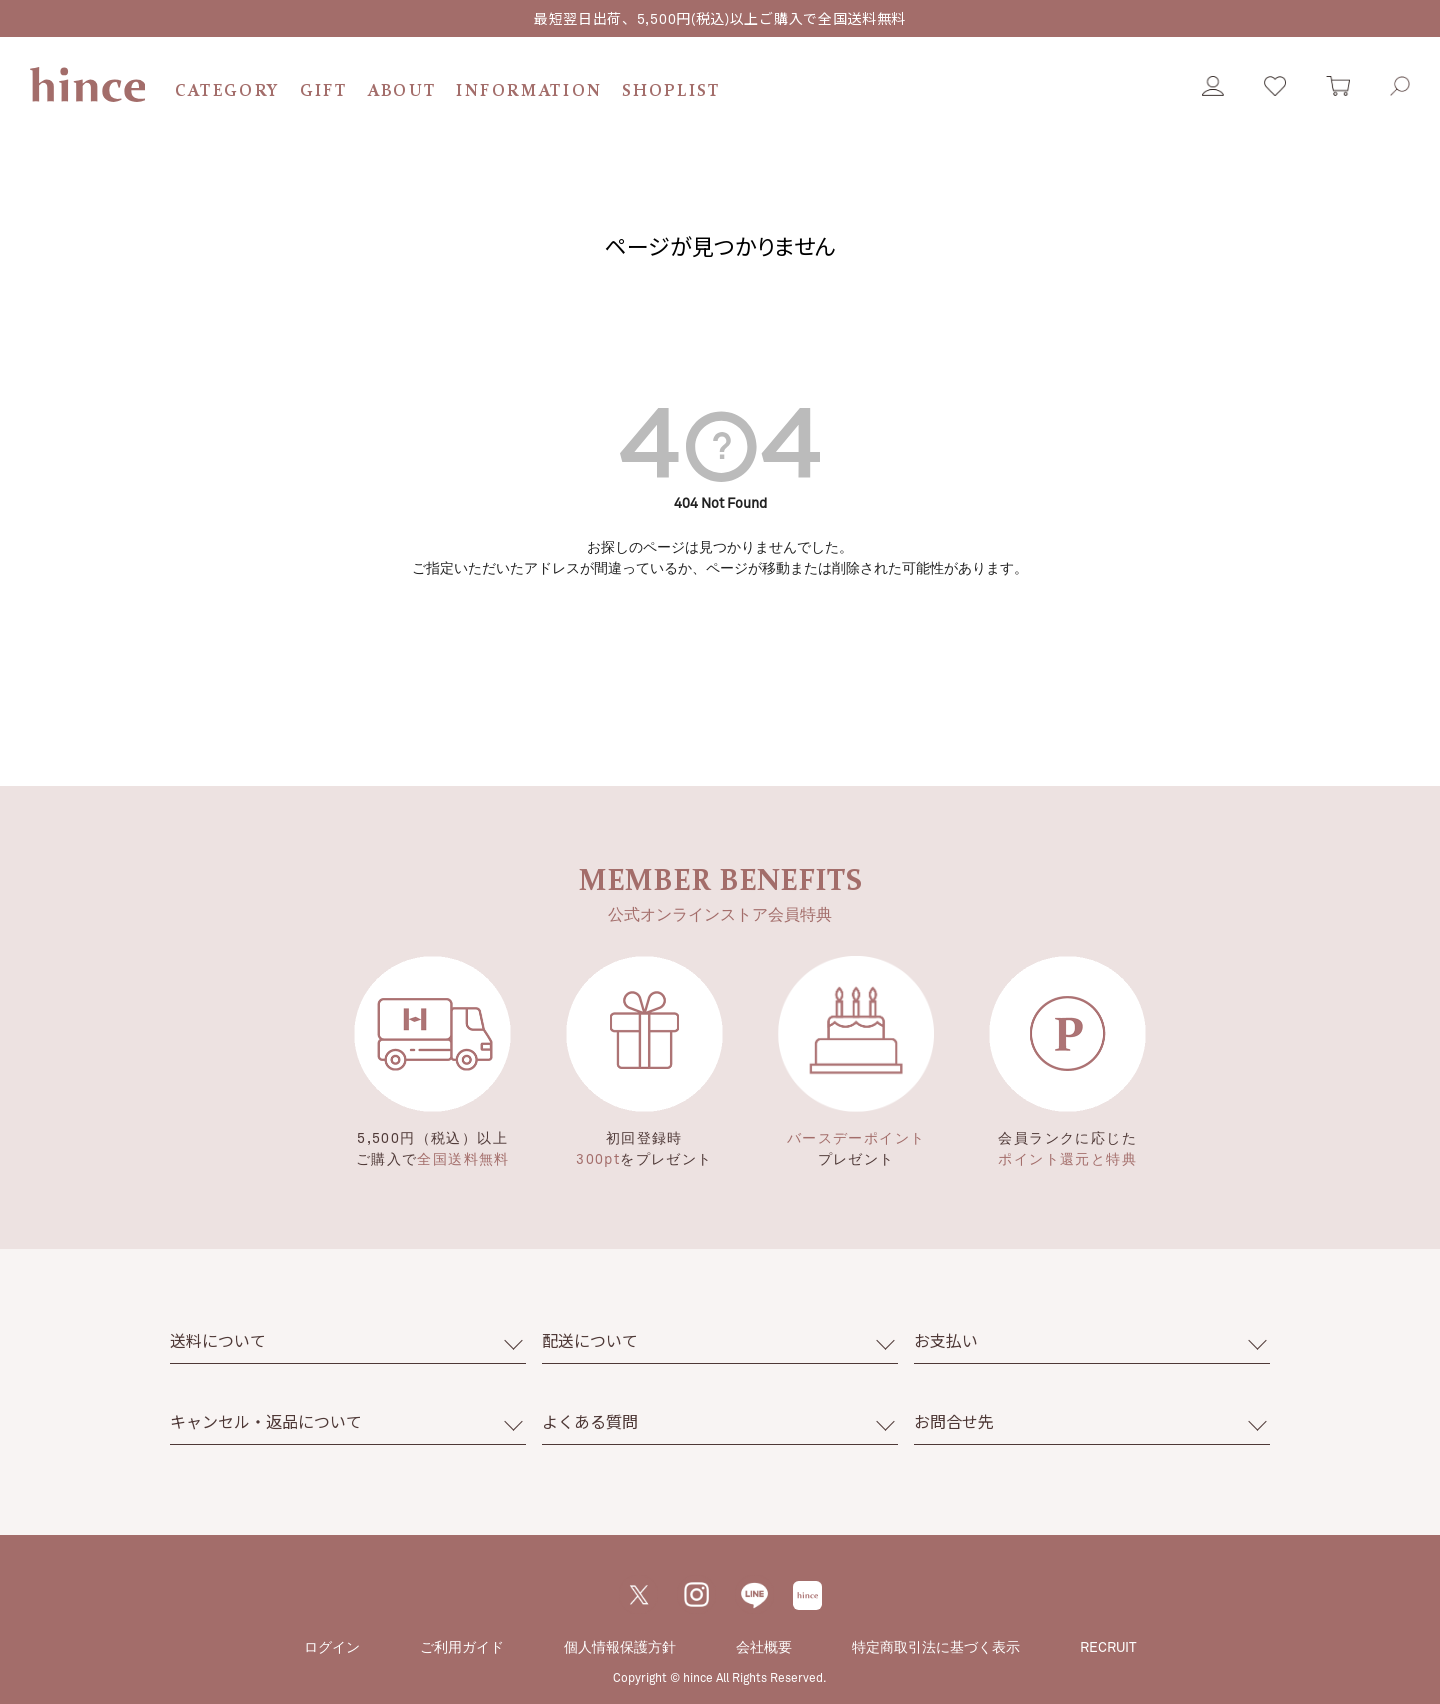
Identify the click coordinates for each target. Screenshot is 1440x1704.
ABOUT (402, 91)
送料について (218, 1340)
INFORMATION (529, 91)
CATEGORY (227, 91)
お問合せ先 (954, 1421)
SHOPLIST (671, 91)
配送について (590, 1340)
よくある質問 (590, 1421)
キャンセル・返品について (266, 1421)
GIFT (324, 91)
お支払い (946, 1340)
